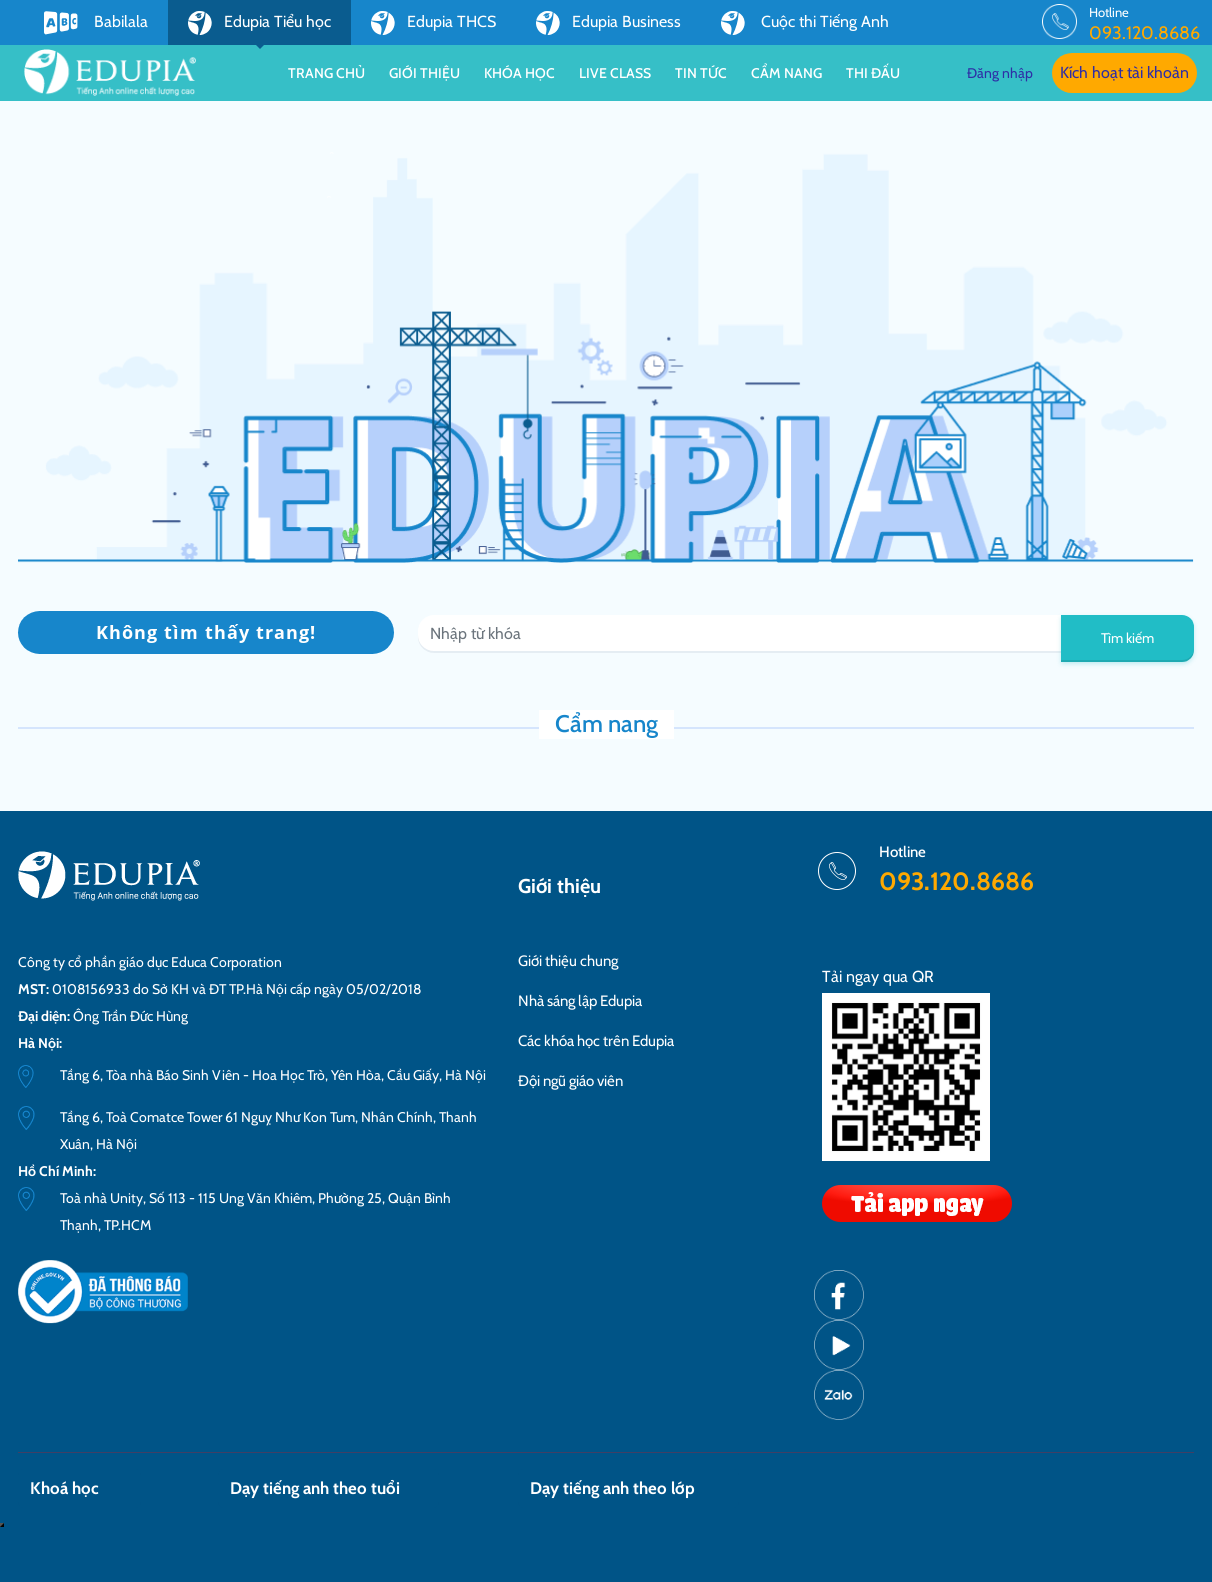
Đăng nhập (1000, 73)
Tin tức (701, 73)
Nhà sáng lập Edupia (580, 1001)
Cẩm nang (786, 73)
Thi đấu (873, 73)
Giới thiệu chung (568, 961)
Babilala (96, 23)
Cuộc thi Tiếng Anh (805, 23)
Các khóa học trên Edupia (596, 1041)
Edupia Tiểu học (259, 28)
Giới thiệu (424, 73)
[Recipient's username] (740, 634)
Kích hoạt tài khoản (1124, 72)
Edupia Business (608, 23)
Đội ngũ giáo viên (570, 1081)
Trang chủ (326, 73)
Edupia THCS (433, 23)
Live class (615, 73)
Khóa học (519, 73)
